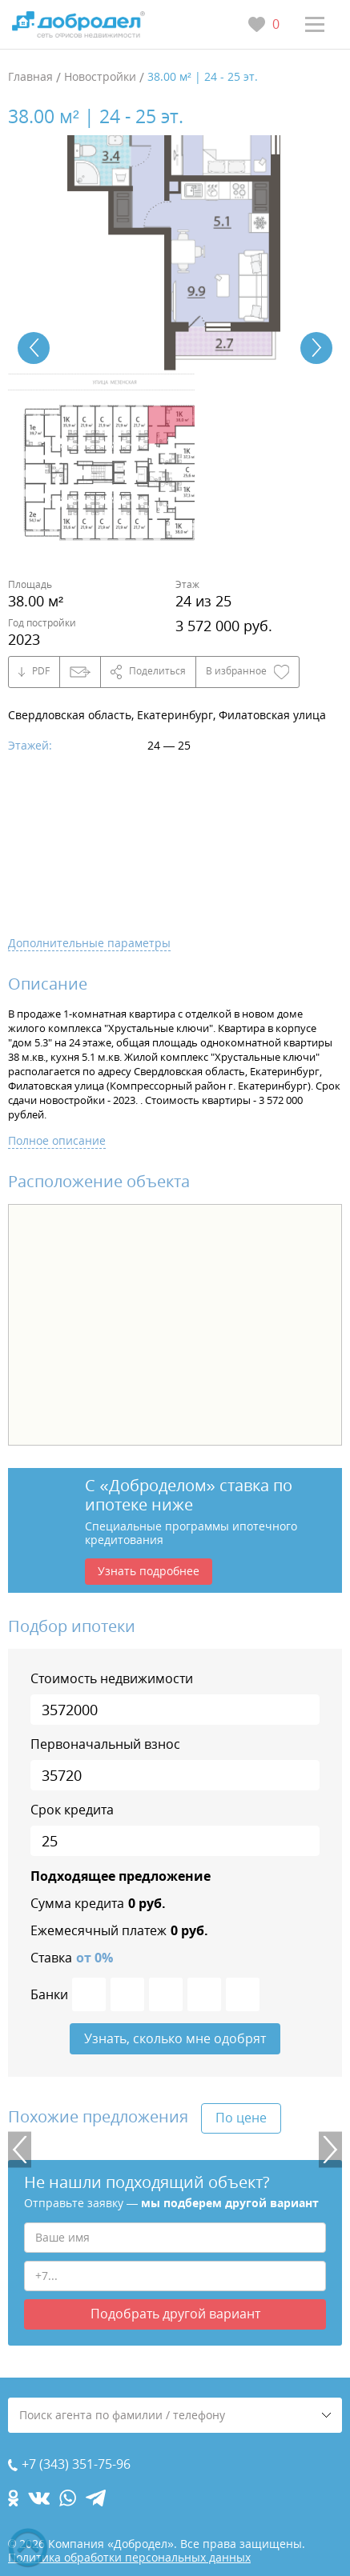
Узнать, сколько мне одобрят (175, 2038)
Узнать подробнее (148, 1570)
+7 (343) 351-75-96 (76, 2464)
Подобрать (175, 2313)
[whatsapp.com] (67, 2498)
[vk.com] (39, 2498)
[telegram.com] (96, 2498)
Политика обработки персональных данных (129, 2557)
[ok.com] (13, 2498)
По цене (241, 2117)
